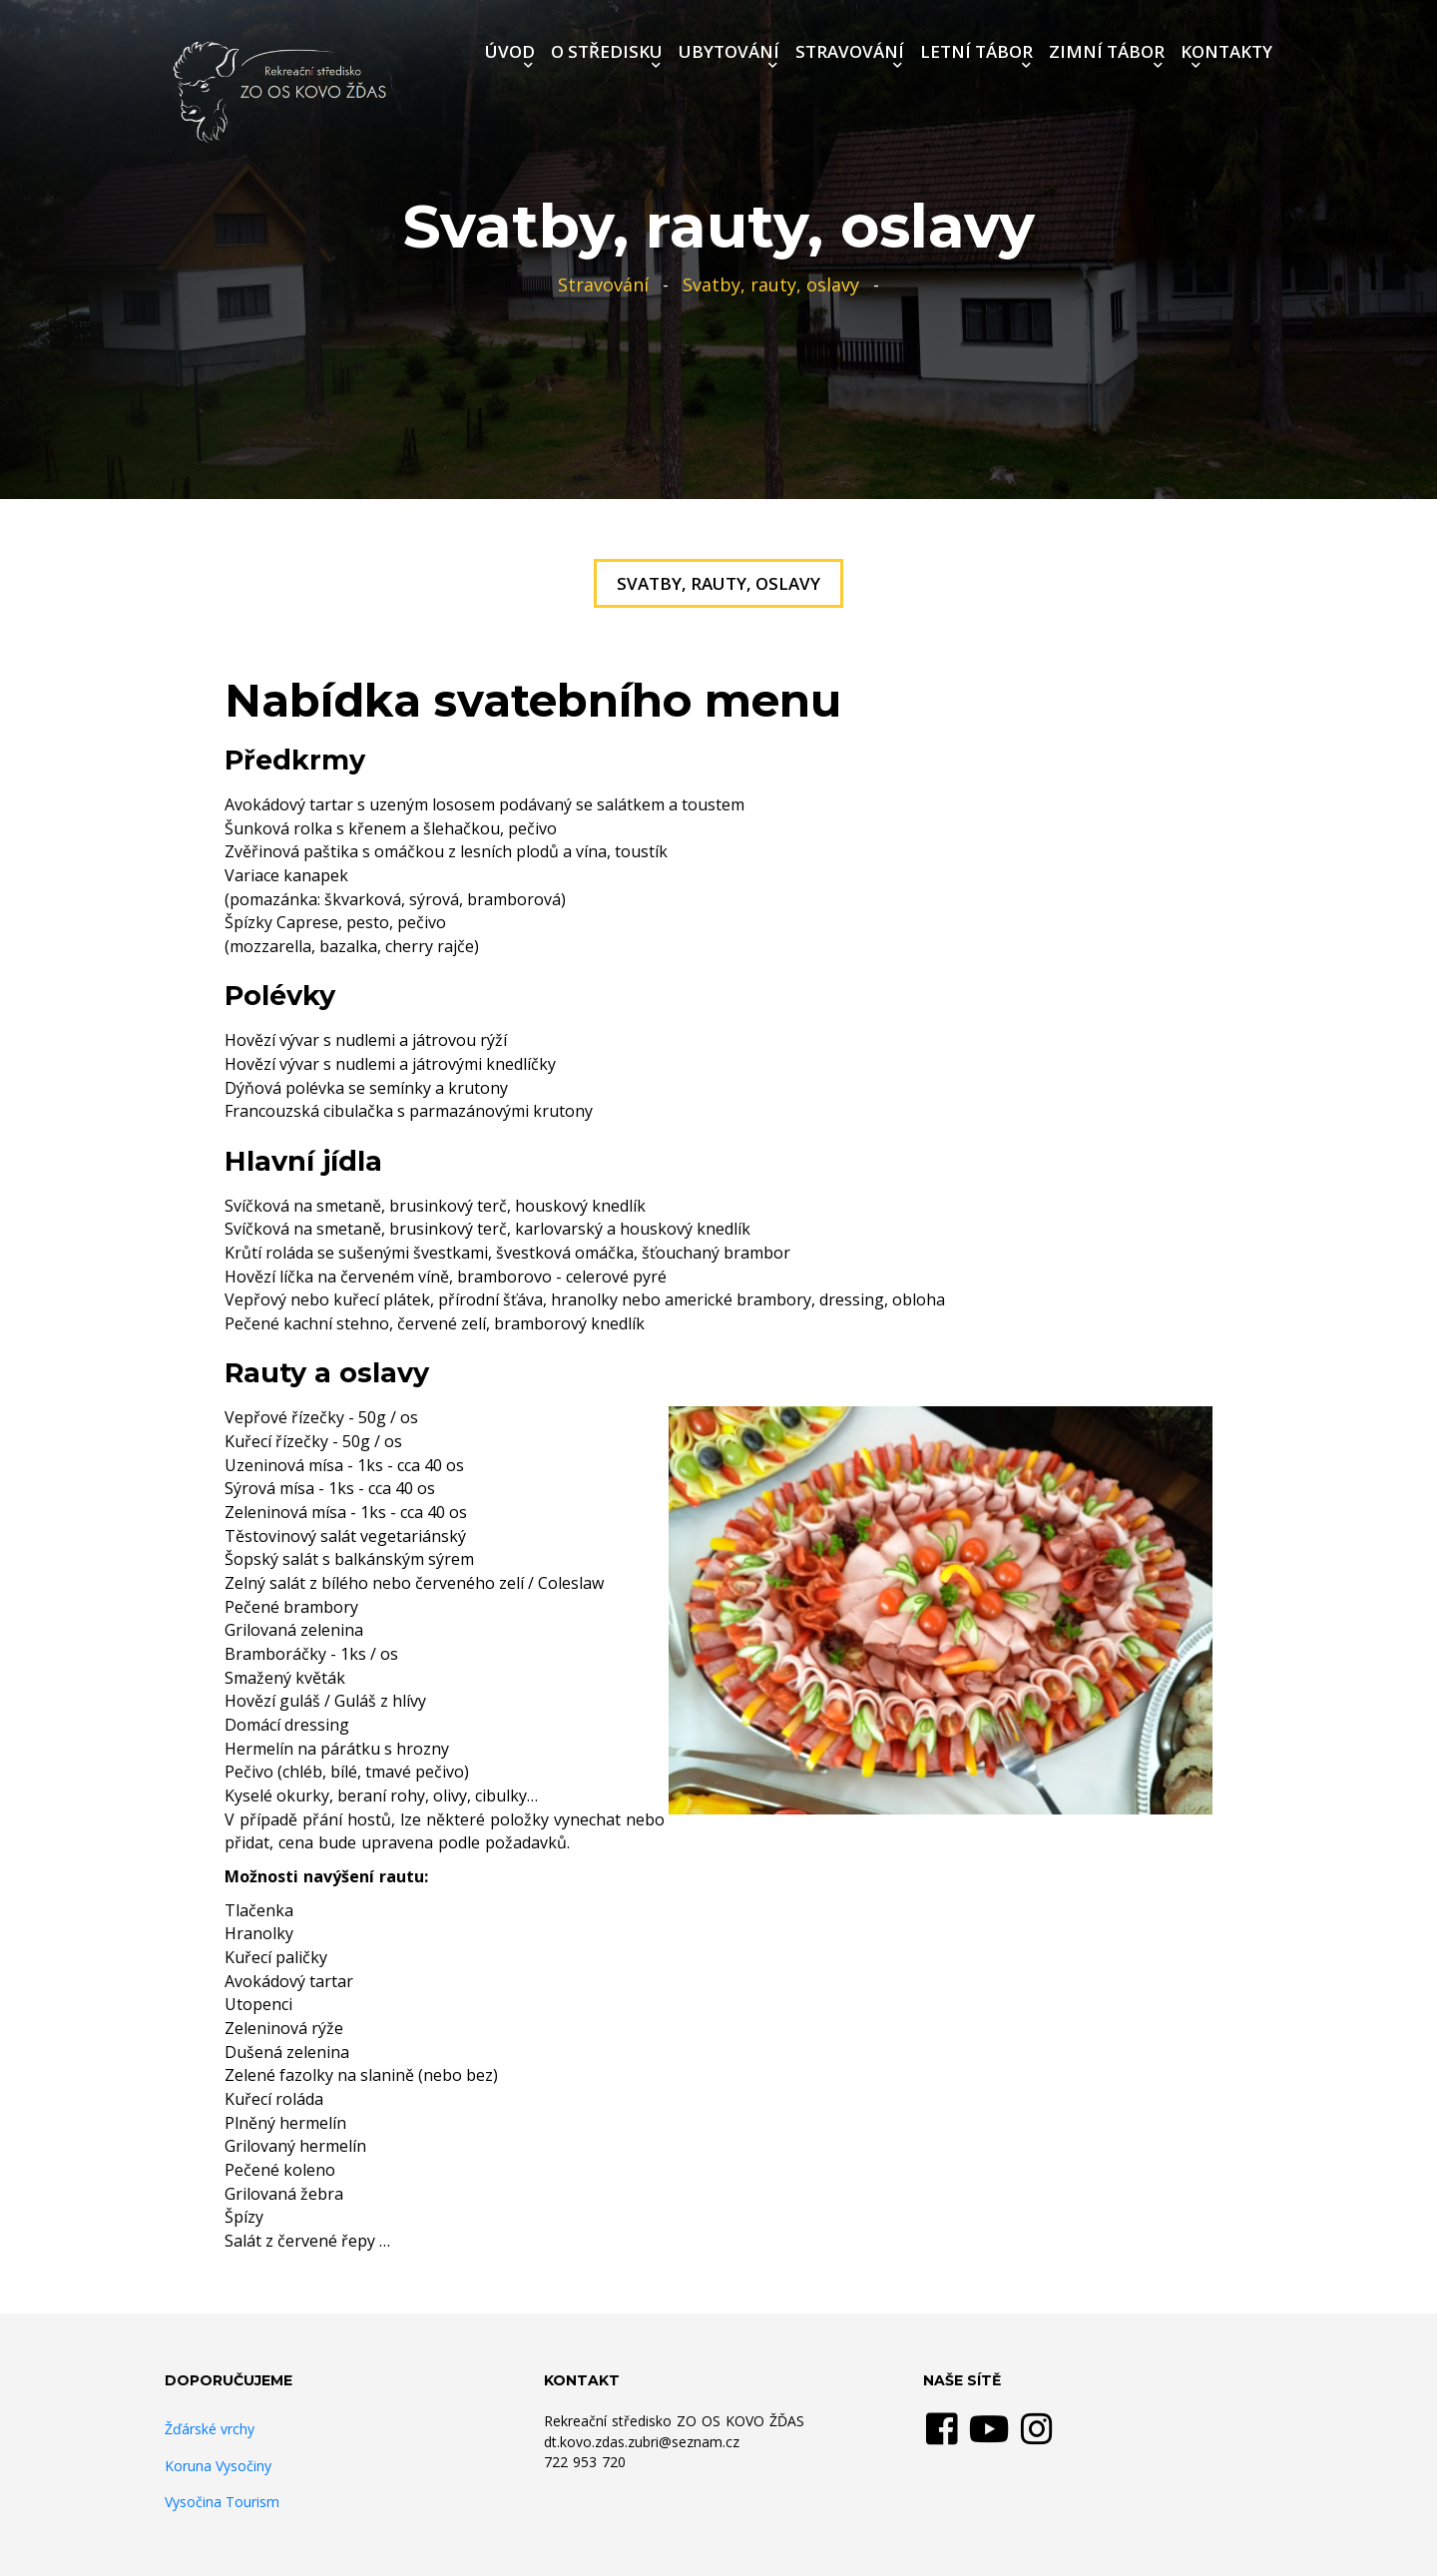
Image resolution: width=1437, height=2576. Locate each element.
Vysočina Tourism (222, 2501)
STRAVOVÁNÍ (849, 51)
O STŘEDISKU (607, 51)
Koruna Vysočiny (218, 2465)
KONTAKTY (1226, 51)
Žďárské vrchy (209, 2428)
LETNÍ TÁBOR (976, 51)
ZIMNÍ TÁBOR (1107, 51)
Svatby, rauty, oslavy (771, 284)
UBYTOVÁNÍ (729, 51)
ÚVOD (510, 51)
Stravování (603, 284)
